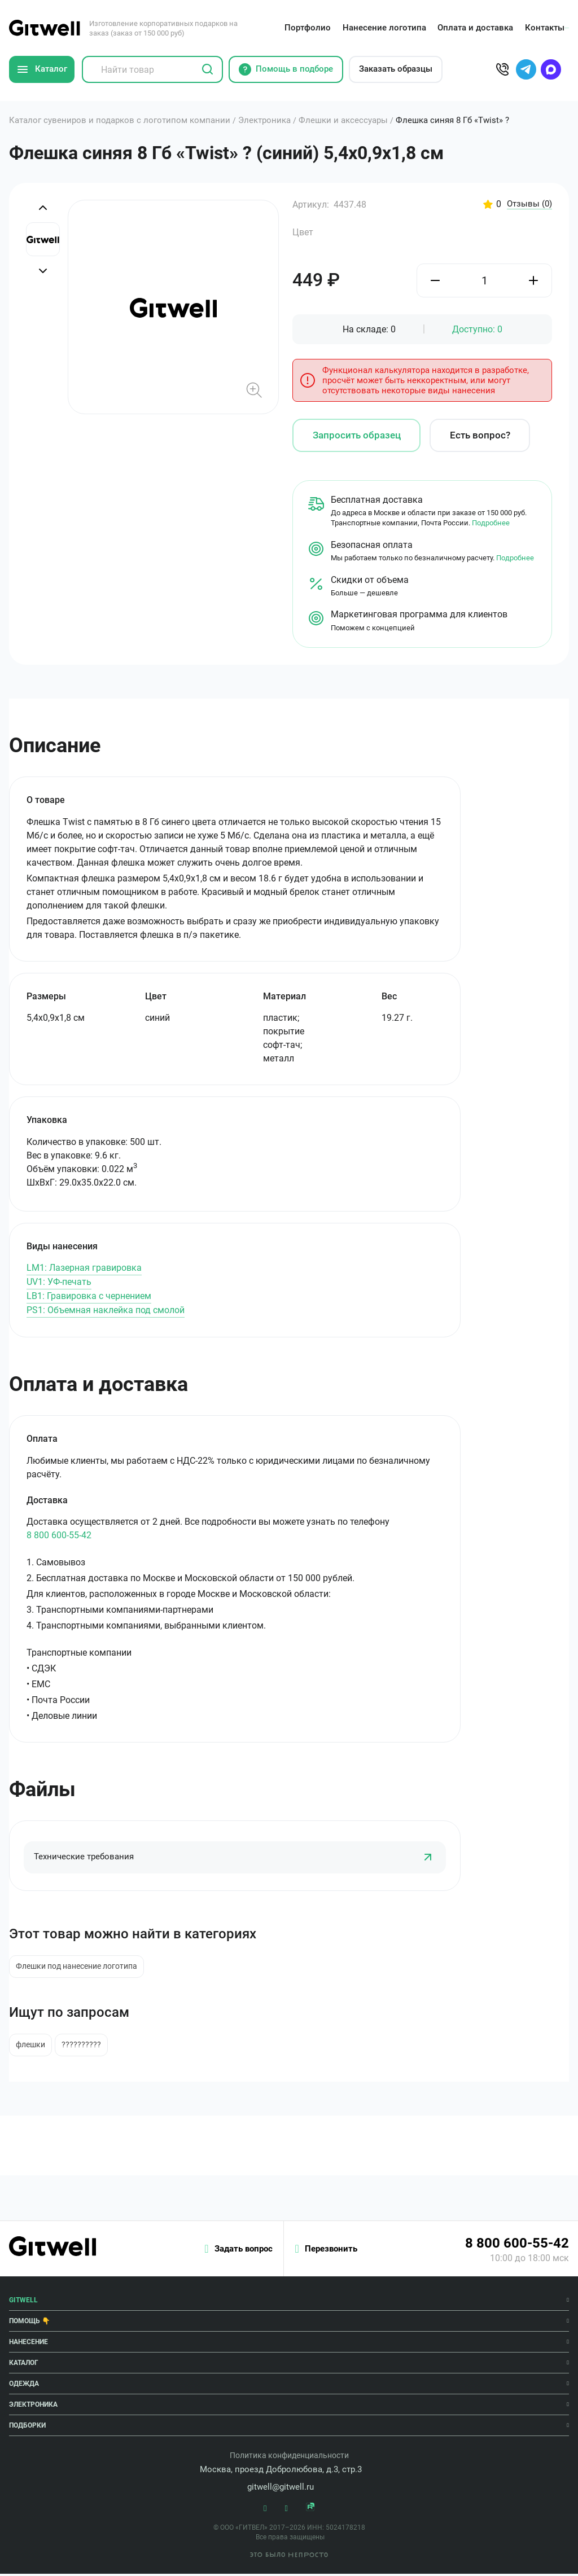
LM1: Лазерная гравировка (84, 1267)
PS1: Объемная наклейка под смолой (106, 1310)
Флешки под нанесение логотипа (78, 1967)
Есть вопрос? (480, 434)
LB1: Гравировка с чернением (89, 1296)
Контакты (542, 28)
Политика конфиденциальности (289, 2457)
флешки (32, 2046)
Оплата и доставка (473, 28)
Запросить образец (357, 434)
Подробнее (491, 523)
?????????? (86, 2046)
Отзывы (528, 204)
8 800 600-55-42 (59, 1535)
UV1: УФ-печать (59, 1281)
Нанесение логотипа (382, 28)
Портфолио (305, 28)
